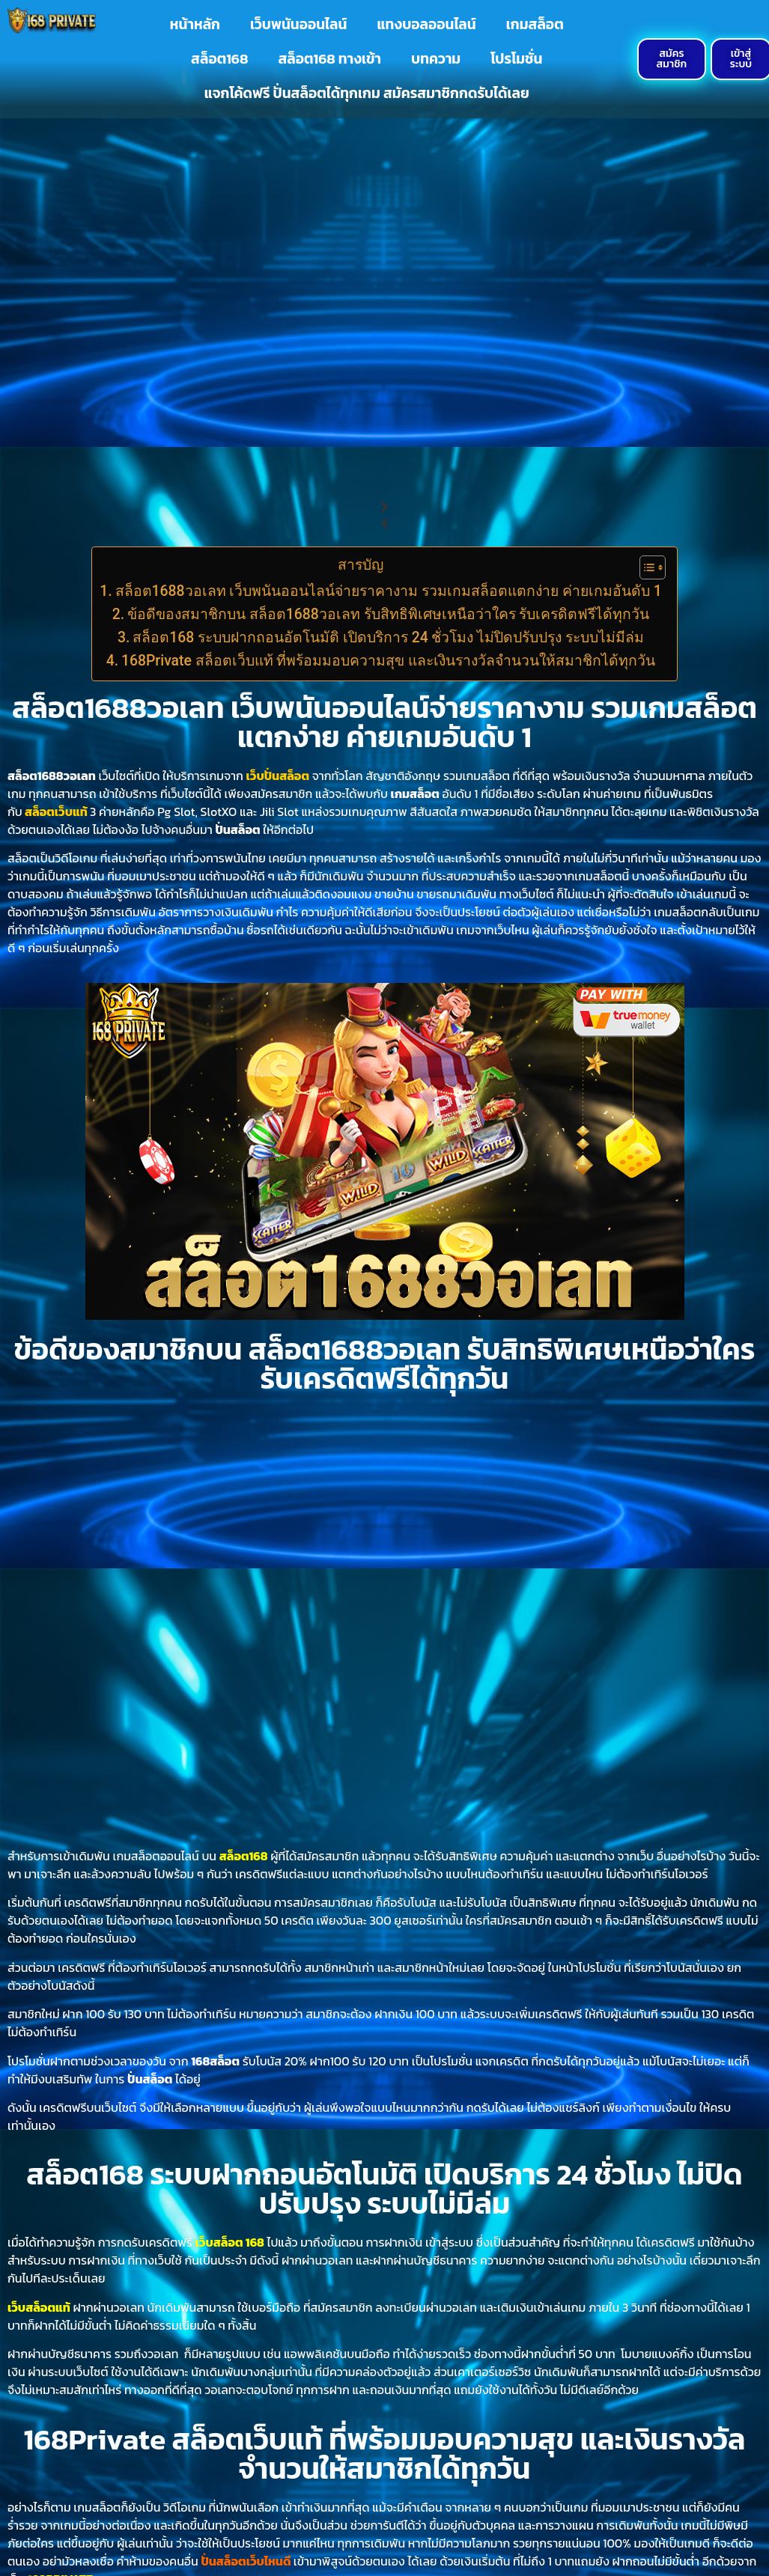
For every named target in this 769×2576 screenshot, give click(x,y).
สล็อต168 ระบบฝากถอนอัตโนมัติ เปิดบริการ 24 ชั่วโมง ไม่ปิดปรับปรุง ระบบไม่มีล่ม (388, 637)
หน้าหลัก (195, 24)
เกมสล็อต (535, 24)
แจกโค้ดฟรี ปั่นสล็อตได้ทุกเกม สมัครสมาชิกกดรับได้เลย (366, 93)
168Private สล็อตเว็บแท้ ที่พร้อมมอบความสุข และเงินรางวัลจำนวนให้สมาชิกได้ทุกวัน (388, 660)
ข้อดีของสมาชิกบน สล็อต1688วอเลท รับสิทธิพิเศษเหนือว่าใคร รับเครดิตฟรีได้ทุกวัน (388, 614)
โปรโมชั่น (516, 59)
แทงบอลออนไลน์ (426, 24)
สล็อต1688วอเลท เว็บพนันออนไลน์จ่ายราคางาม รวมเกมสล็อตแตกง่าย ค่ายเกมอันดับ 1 (388, 591)
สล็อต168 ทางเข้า (329, 59)
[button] (384, 507)
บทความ (436, 59)
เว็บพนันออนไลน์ (298, 24)
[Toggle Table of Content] (645, 567)
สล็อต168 (219, 59)
